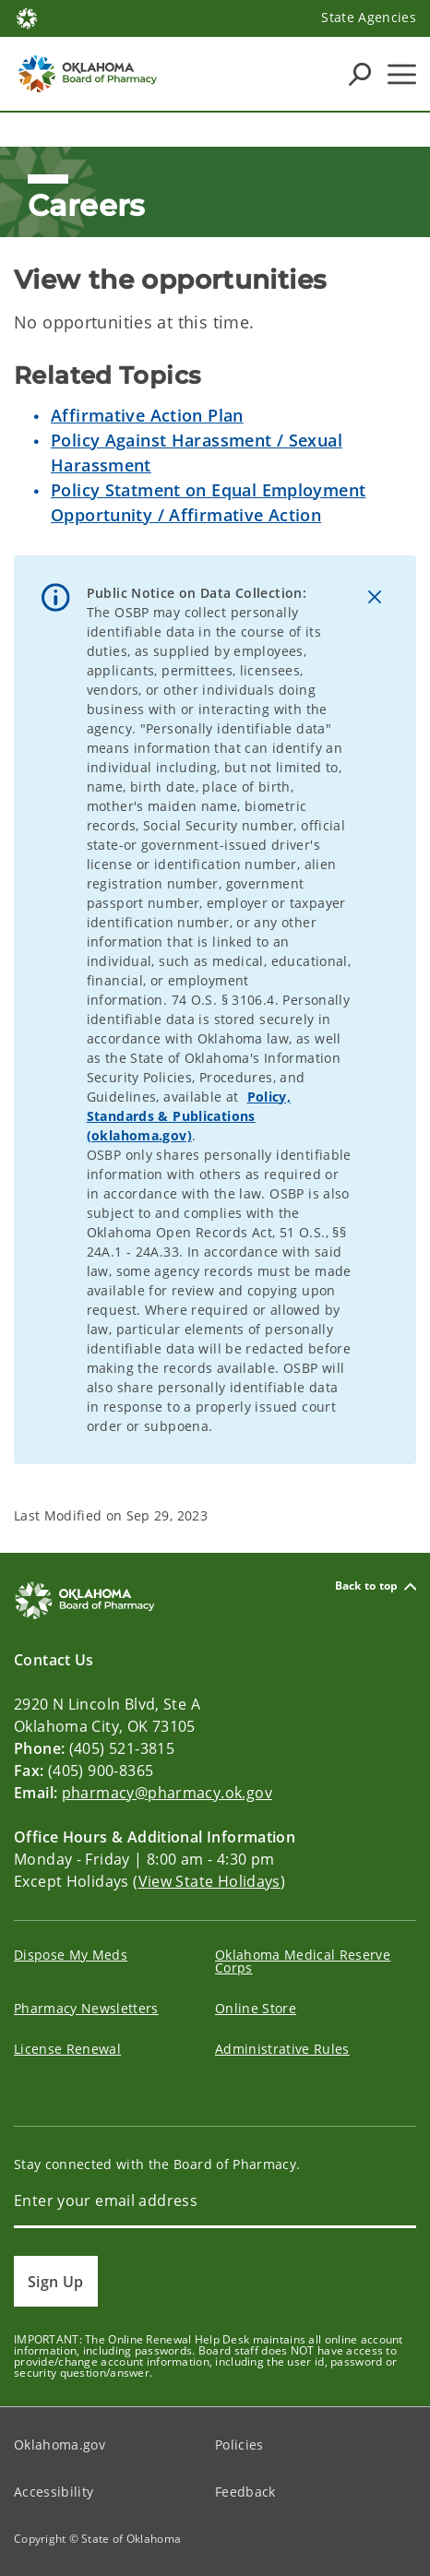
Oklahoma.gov (59, 2444)
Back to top (375, 1586)
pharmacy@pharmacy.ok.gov (167, 1793)
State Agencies (368, 17)
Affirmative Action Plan (147, 415)
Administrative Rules (282, 2048)
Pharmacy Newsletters (86, 2008)
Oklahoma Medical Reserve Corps (302, 1961)
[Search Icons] (359, 73)
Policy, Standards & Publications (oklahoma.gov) (189, 1116)
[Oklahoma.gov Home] (27, 17)
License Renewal (67, 2048)
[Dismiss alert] (374, 597)
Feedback (245, 2491)
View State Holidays (209, 1881)
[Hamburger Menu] (402, 74)
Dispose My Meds (70, 1954)
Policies (239, 2444)
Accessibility (53, 2491)
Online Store (255, 2008)
